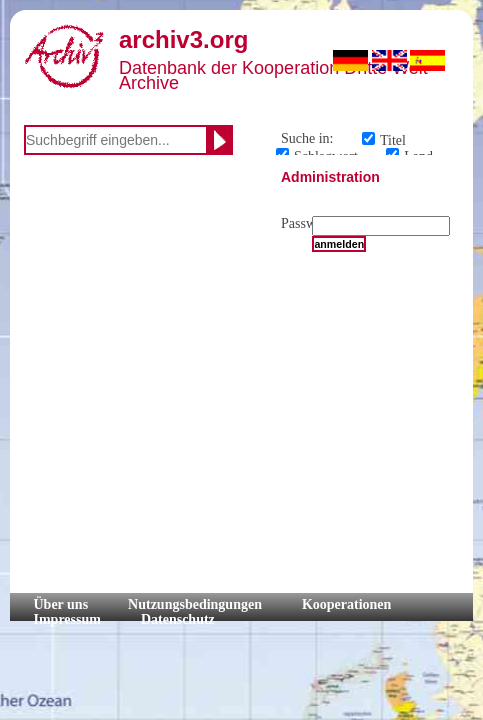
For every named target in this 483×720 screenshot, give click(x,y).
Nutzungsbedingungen (195, 604)
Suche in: (307, 138)
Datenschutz (178, 619)
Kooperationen (346, 604)
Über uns (61, 604)
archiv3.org (183, 39)
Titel (393, 140)
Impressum (67, 619)
